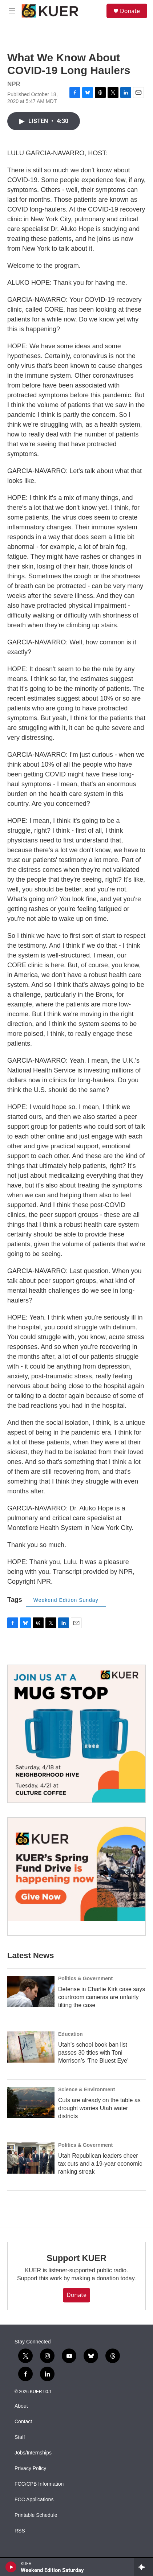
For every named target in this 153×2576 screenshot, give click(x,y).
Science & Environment (86, 2089)
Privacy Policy (30, 2468)
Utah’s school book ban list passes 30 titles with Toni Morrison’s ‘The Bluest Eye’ (93, 2053)
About (21, 2406)
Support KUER (76, 2258)
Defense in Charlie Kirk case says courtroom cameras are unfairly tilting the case (101, 1997)
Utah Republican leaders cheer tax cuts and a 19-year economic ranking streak (100, 2164)
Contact (23, 2421)
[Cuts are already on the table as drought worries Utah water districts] (31, 2102)
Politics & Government (85, 1978)
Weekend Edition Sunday (65, 1600)
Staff (20, 2437)
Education (70, 2034)
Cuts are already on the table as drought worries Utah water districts (99, 2108)
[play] (11, 2567)
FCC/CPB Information (39, 2484)
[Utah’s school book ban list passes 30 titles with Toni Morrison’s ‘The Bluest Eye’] (31, 2047)
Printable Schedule (36, 2515)
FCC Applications (34, 2499)
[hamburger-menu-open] (12, 11)
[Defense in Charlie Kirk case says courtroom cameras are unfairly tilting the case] (31, 1991)
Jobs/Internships (33, 2453)
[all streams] (143, 2567)
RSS (20, 2531)
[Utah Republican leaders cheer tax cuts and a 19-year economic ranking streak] (31, 2158)
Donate (130, 11)
